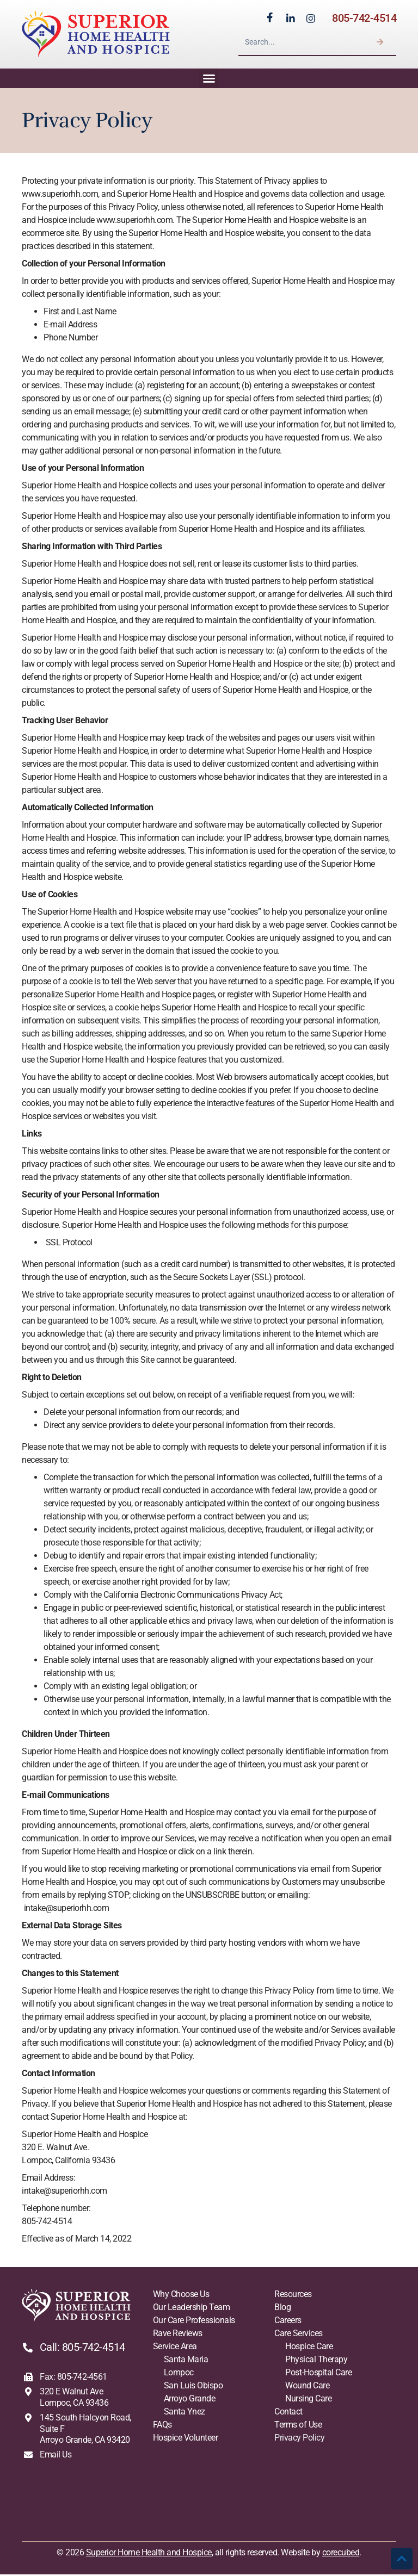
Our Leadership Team (191, 2308)
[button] (209, 79)
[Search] (380, 42)
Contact (288, 2412)
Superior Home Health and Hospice (149, 2553)
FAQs (162, 2425)
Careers (288, 2321)
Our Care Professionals (194, 2321)
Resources (293, 2295)
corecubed (341, 2553)
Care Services (298, 2334)
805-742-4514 (364, 18)
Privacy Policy (299, 2439)
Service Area (175, 2347)
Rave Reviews (177, 2334)
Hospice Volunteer (185, 2439)
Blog (282, 2308)
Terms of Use (298, 2425)
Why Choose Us (181, 2295)
